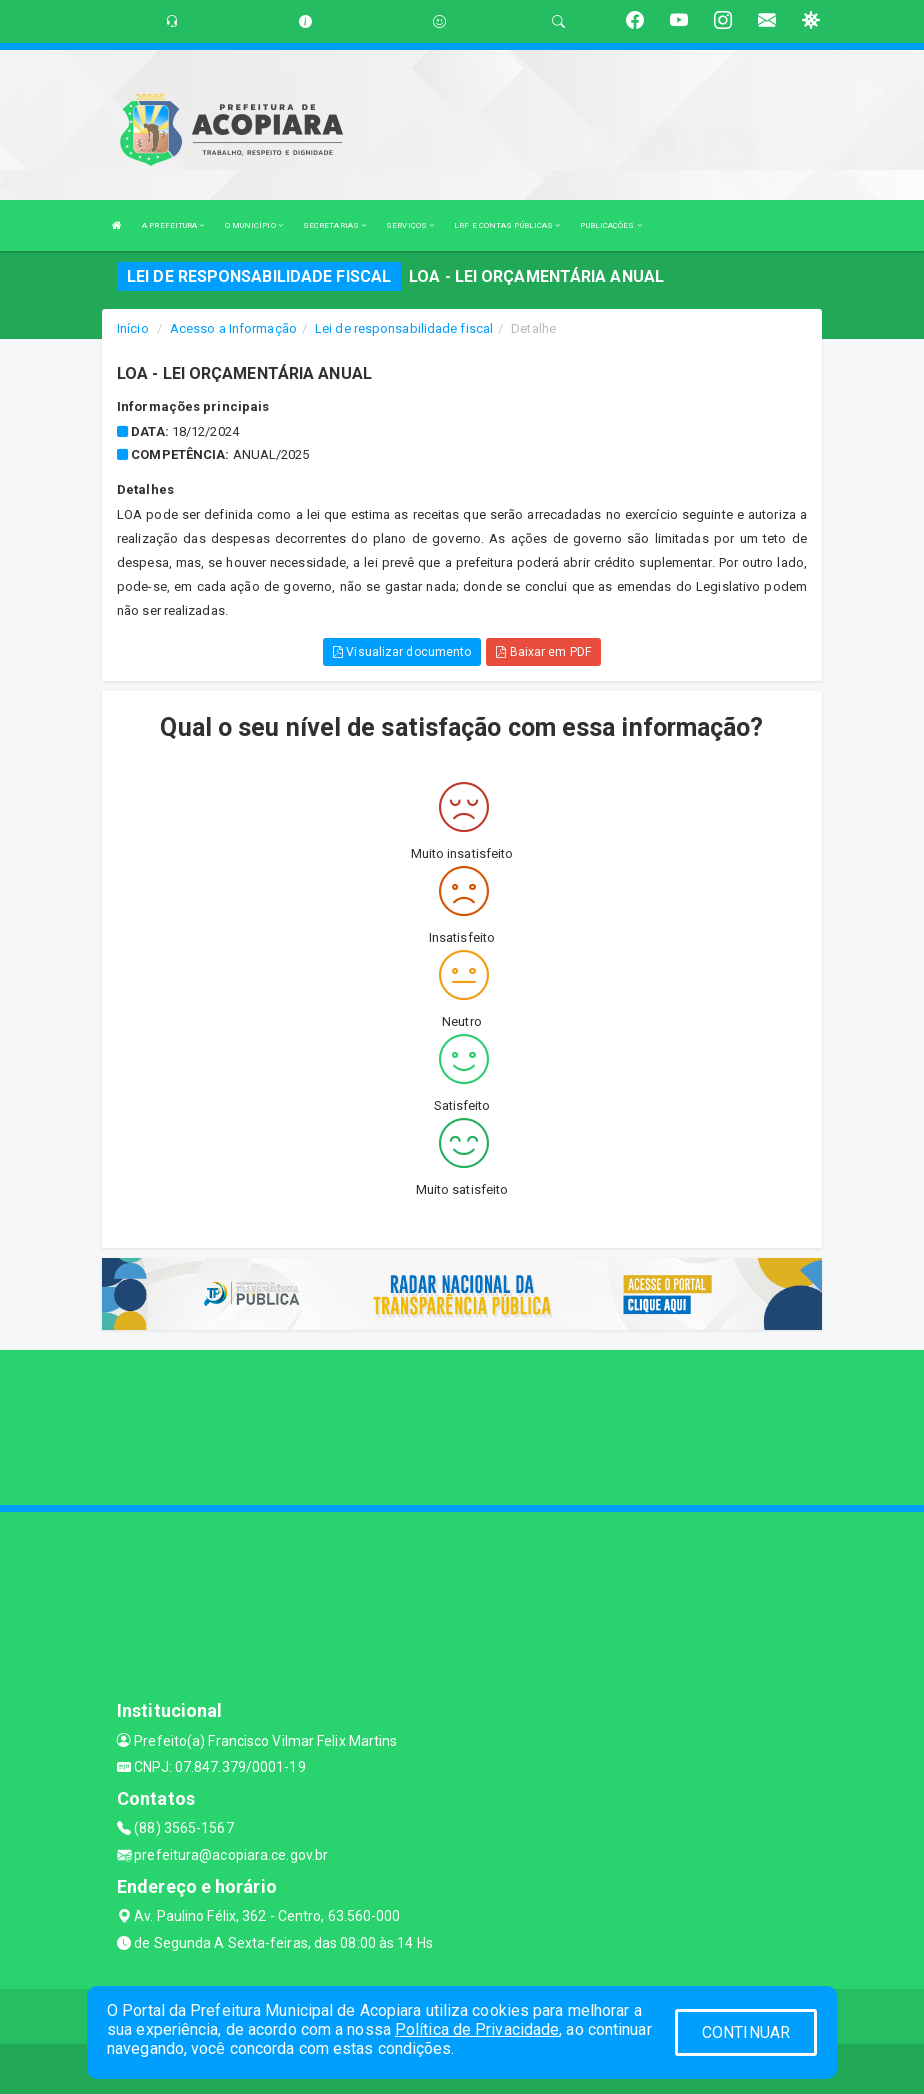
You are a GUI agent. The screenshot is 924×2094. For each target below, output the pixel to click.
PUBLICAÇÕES (610, 225)
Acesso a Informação (233, 328)
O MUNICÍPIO (254, 225)
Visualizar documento (402, 652)
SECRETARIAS (334, 225)
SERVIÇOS (410, 225)
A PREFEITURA (173, 225)
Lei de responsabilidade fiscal (404, 328)
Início (133, 328)
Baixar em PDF (543, 652)
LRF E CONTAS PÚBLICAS (507, 225)
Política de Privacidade (477, 2029)
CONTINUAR (746, 2032)
